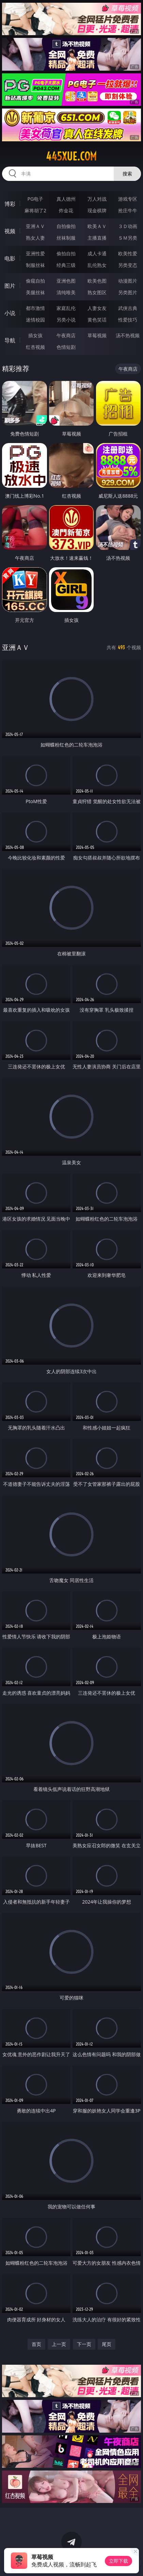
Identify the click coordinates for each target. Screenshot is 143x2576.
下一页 (84, 2344)
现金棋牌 (97, 210)
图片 (9, 285)
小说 (9, 313)
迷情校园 (35, 319)
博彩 (9, 204)
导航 (9, 340)
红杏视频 (35, 347)
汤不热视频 (128, 335)
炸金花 (66, 210)
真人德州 (66, 199)
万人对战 (97, 199)
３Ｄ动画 (127, 226)
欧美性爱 (127, 253)
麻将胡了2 (35, 210)
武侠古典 (127, 308)
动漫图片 (127, 280)
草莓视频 (97, 335)
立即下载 (118, 2561)
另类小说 (66, 319)
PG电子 (36, 199)
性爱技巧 (127, 319)
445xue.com (71, 156)
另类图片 (127, 292)
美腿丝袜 (35, 292)
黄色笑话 (97, 319)
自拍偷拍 (66, 226)
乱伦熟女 (97, 265)
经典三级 (66, 265)
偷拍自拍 (66, 253)
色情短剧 (66, 347)
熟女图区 (97, 292)
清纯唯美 (66, 292)
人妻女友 (97, 308)
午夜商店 (66, 335)
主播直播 (97, 237)
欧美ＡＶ (97, 226)
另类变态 (127, 265)
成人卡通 (97, 253)
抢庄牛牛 (127, 210)
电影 (9, 258)
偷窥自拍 (35, 280)
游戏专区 (127, 199)
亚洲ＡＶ (35, 226)
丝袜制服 (66, 237)
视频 (9, 231)
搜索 (127, 173)
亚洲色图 (66, 280)
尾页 (106, 2344)
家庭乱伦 (66, 308)
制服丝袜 (35, 265)
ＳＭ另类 (127, 237)
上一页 (59, 2344)
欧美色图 (97, 280)
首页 (36, 2344)
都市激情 (35, 308)
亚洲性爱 (35, 253)
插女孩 (35, 335)
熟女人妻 (35, 237)
